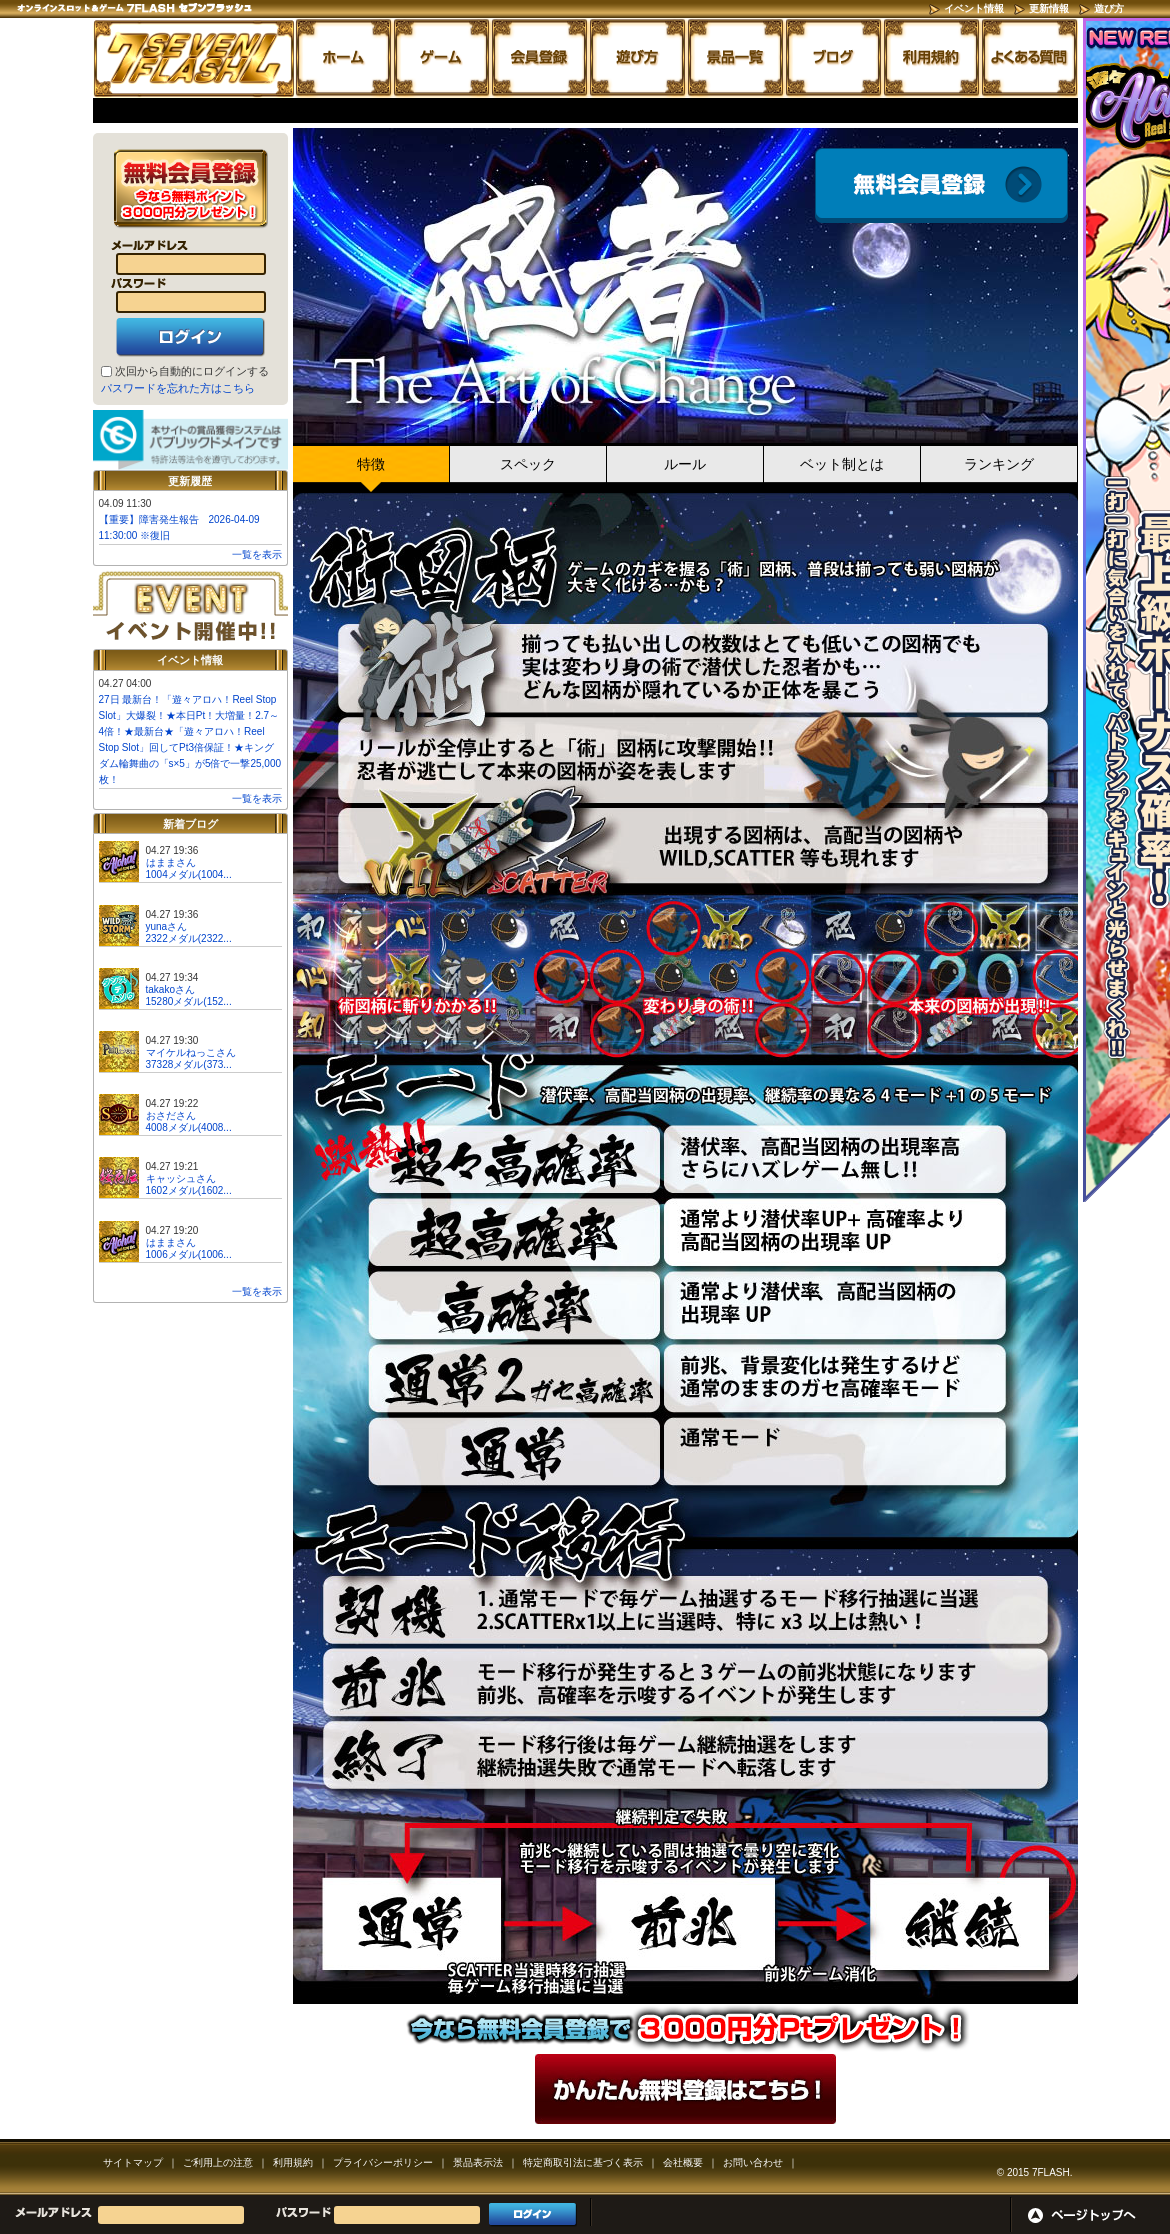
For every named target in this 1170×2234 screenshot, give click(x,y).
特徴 (371, 464)
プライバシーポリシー (383, 2162)
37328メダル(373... (189, 1064)
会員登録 (941, 185)
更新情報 (1049, 8)
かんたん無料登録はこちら (685, 2089)
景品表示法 (478, 2162)
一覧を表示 (257, 554)
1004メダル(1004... (189, 874)
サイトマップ (133, 2162)
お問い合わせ (753, 2162)
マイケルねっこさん (191, 1052)
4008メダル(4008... (189, 1127)
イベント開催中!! (190, 609)
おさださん (171, 1115)
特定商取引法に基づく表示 (583, 2162)
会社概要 (683, 2162)
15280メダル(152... (189, 1001)
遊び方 (1109, 8)
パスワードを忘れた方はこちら (178, 388)
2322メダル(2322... (189, 938)
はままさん (171, 862)
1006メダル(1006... (189, 1254)
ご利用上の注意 (218, 2162)
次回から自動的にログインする (192, 371)
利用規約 (293, 2162)
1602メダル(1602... (189, 1190)
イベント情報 (974, 8)
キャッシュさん (181, 1178)
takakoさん (170, 989)
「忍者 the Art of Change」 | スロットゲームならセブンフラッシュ (194, 58)
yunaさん (167, 926)
